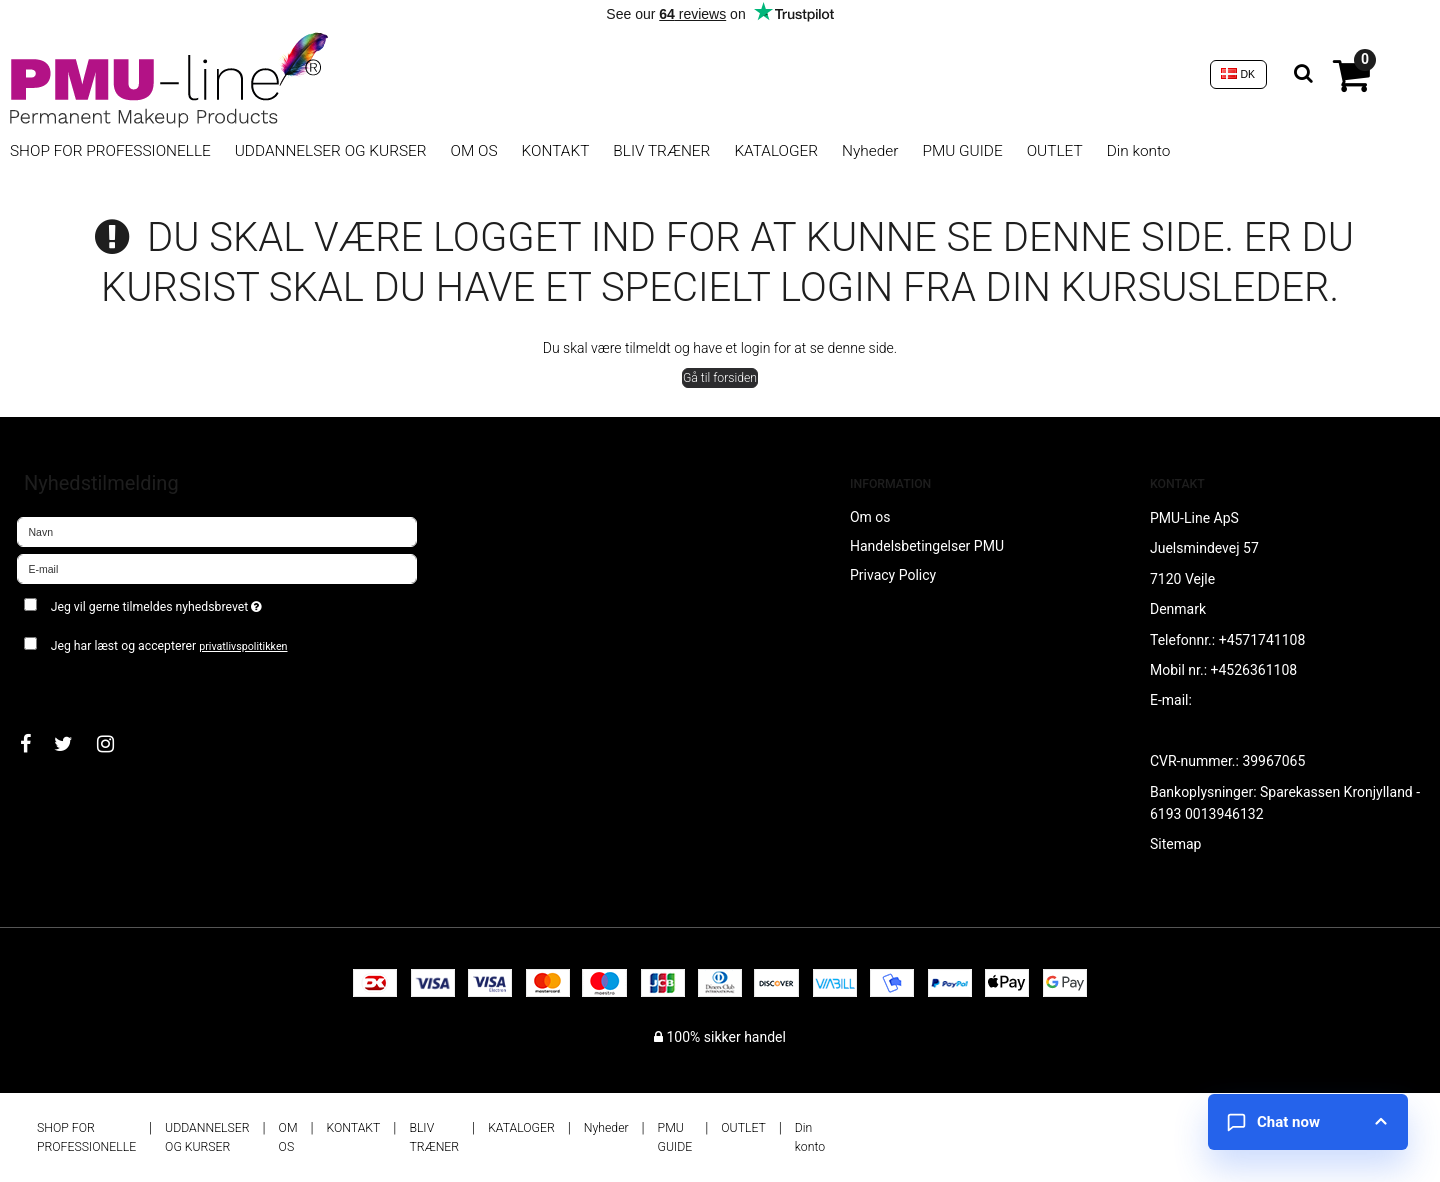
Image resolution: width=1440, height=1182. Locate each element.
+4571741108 (1262, 640)
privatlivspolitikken (243, 646)
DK (1238, 74)
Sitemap (1175, 844)
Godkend (66, 685)
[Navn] (217, 531)
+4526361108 (1254, 670)
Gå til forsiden (720, 378)
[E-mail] (217, 568)
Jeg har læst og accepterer (169, 646)
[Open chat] (1308, 1122)
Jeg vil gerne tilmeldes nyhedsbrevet (227, 602)
